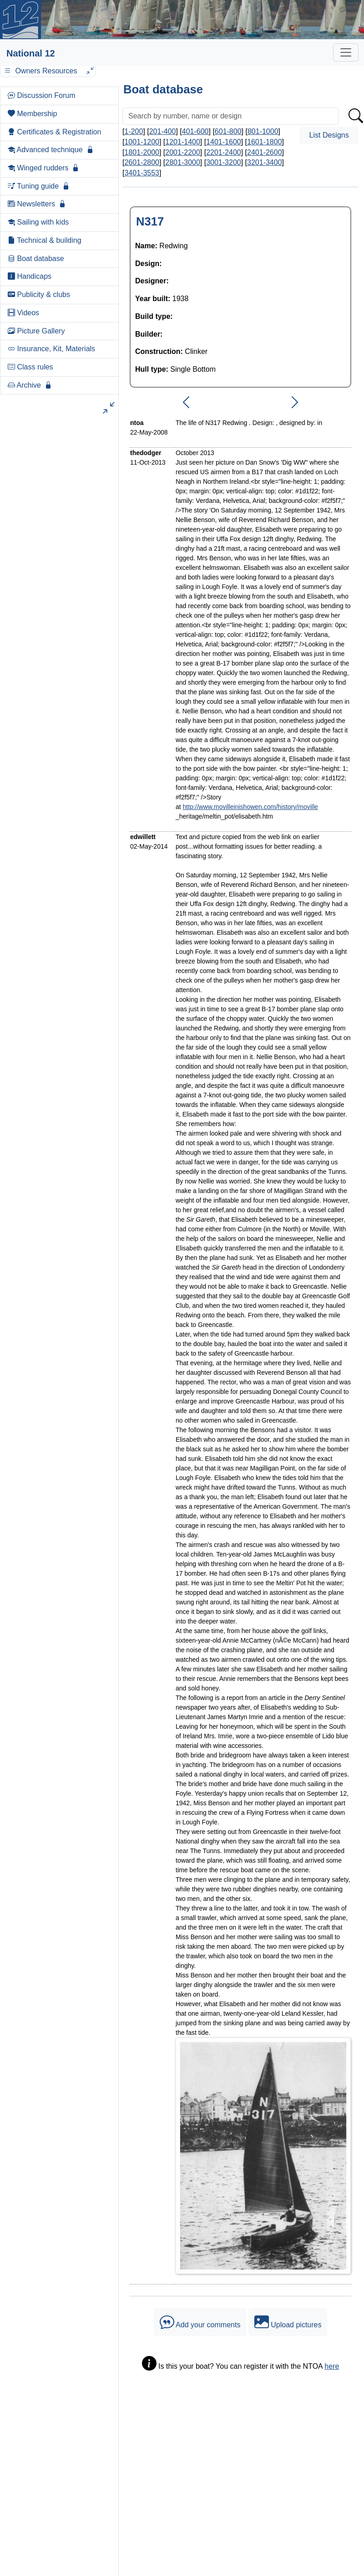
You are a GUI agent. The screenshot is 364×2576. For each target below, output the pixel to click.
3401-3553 (141, 173)
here (331, 2366)
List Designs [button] (329, 135)
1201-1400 (182, 142)
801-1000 (263, 131)
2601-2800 (141, 162)
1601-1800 (264, 142)
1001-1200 (141, 142)
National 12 (30, 53)
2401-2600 (264, 152)
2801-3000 (182, 162)
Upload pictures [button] (288, 2322)
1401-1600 (223, 142)
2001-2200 (182, 152)
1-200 (133, 131)
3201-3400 (264, 162)
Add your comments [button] (200, 2322)
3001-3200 (223, 162)
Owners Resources (48, 71)
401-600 (195, 131)
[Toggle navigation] (346, 52)
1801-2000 (141, 152)
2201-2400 (223, 152)
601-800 (228, 131)
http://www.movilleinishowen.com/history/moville (250, 806)
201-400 (162, 131)
